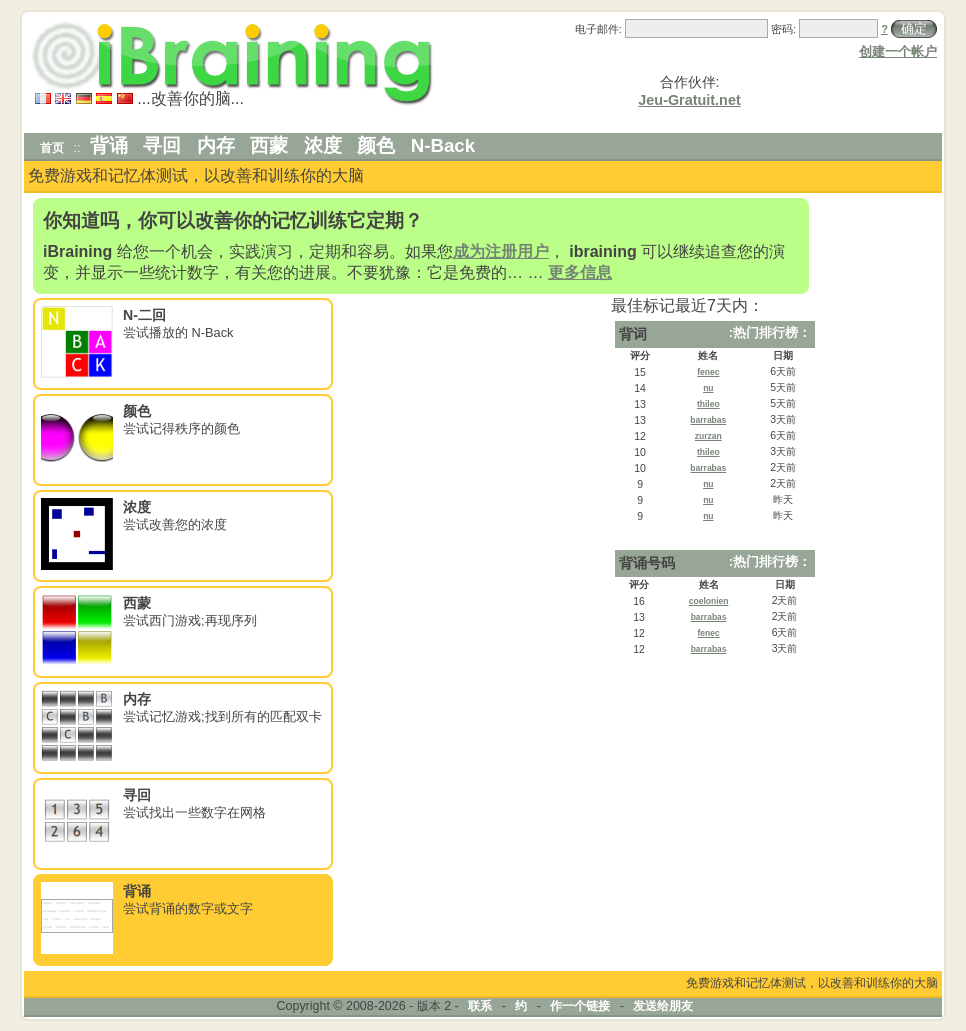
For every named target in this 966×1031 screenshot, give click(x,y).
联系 (480, 1006)
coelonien (709, 601)
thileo (708, 404)
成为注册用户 (501, 251)
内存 (216, 145)
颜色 (376, 145)
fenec (708, 372)
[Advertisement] (879, 496)
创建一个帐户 (898, 51)
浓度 (323, 145)
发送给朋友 (663, 1006)
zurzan (708, 436)
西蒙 (269, 145)
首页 (52, 148)
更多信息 (580, 272)
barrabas (708, 420)
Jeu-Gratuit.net (689, 100)
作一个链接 (580, 1006)
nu (708, 388)
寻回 (162, 145)
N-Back (443, 145)
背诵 (109, 145)
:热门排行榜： (770, 332)
